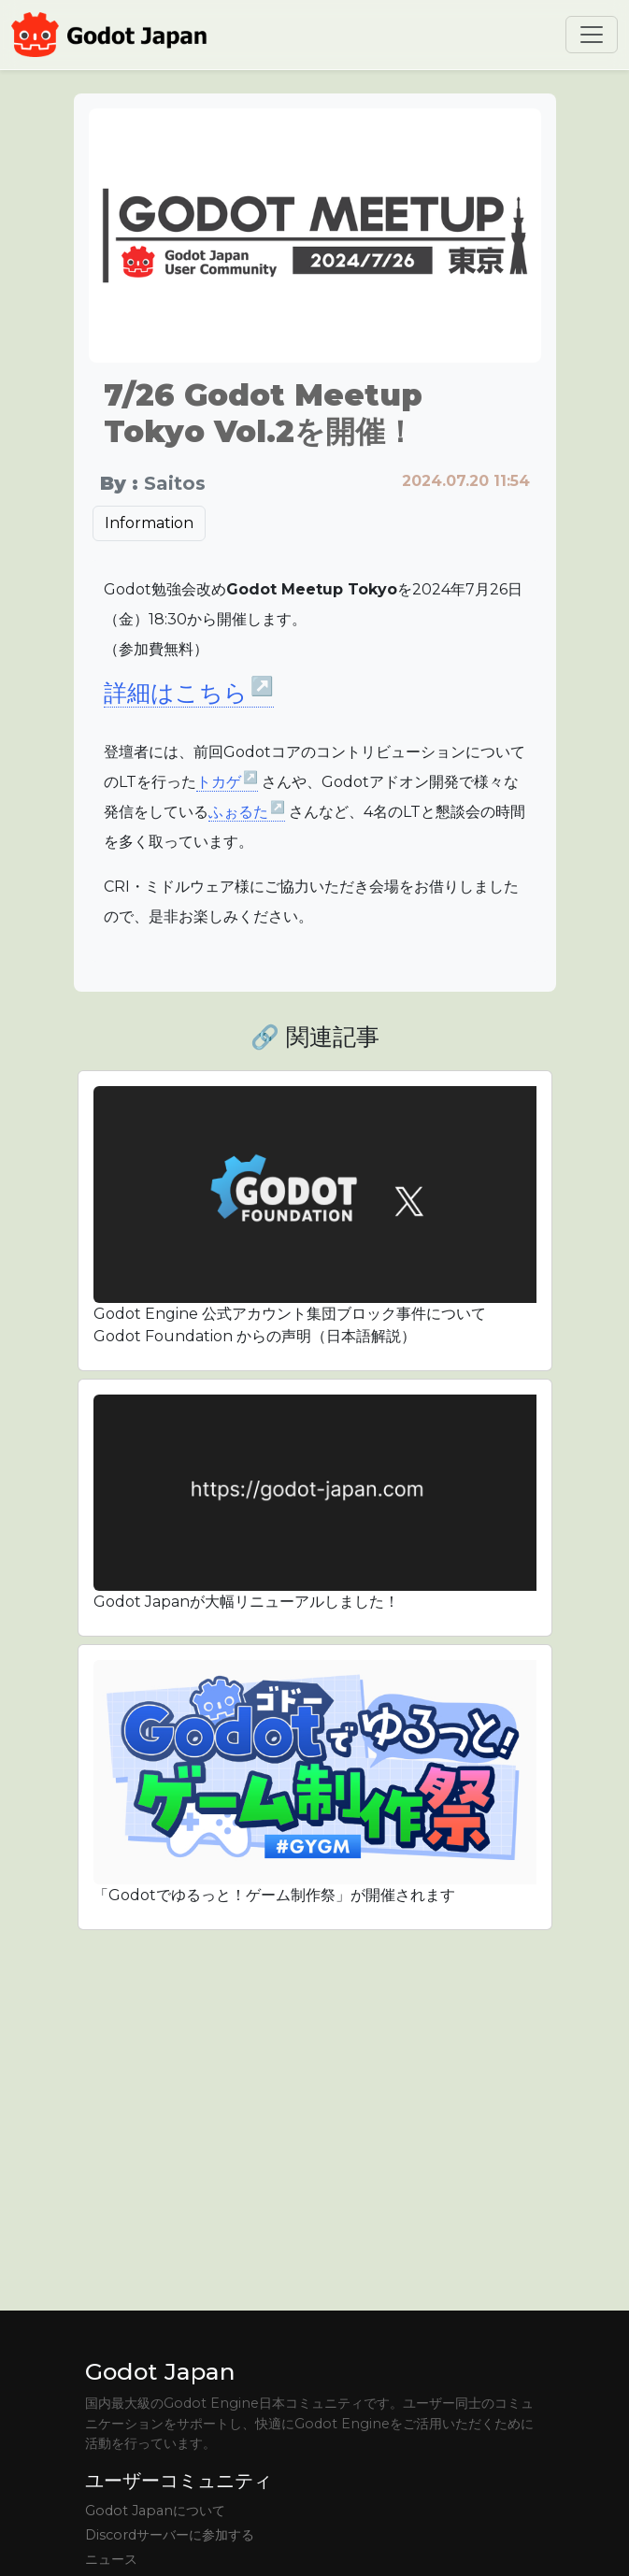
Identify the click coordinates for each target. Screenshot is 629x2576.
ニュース (111, 2559)
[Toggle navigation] (591, 34)
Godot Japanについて (155, 2510)
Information (149, 523)
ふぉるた (247, 812)
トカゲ (227, 782)
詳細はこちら (189, 693)
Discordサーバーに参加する (169, 2534)
